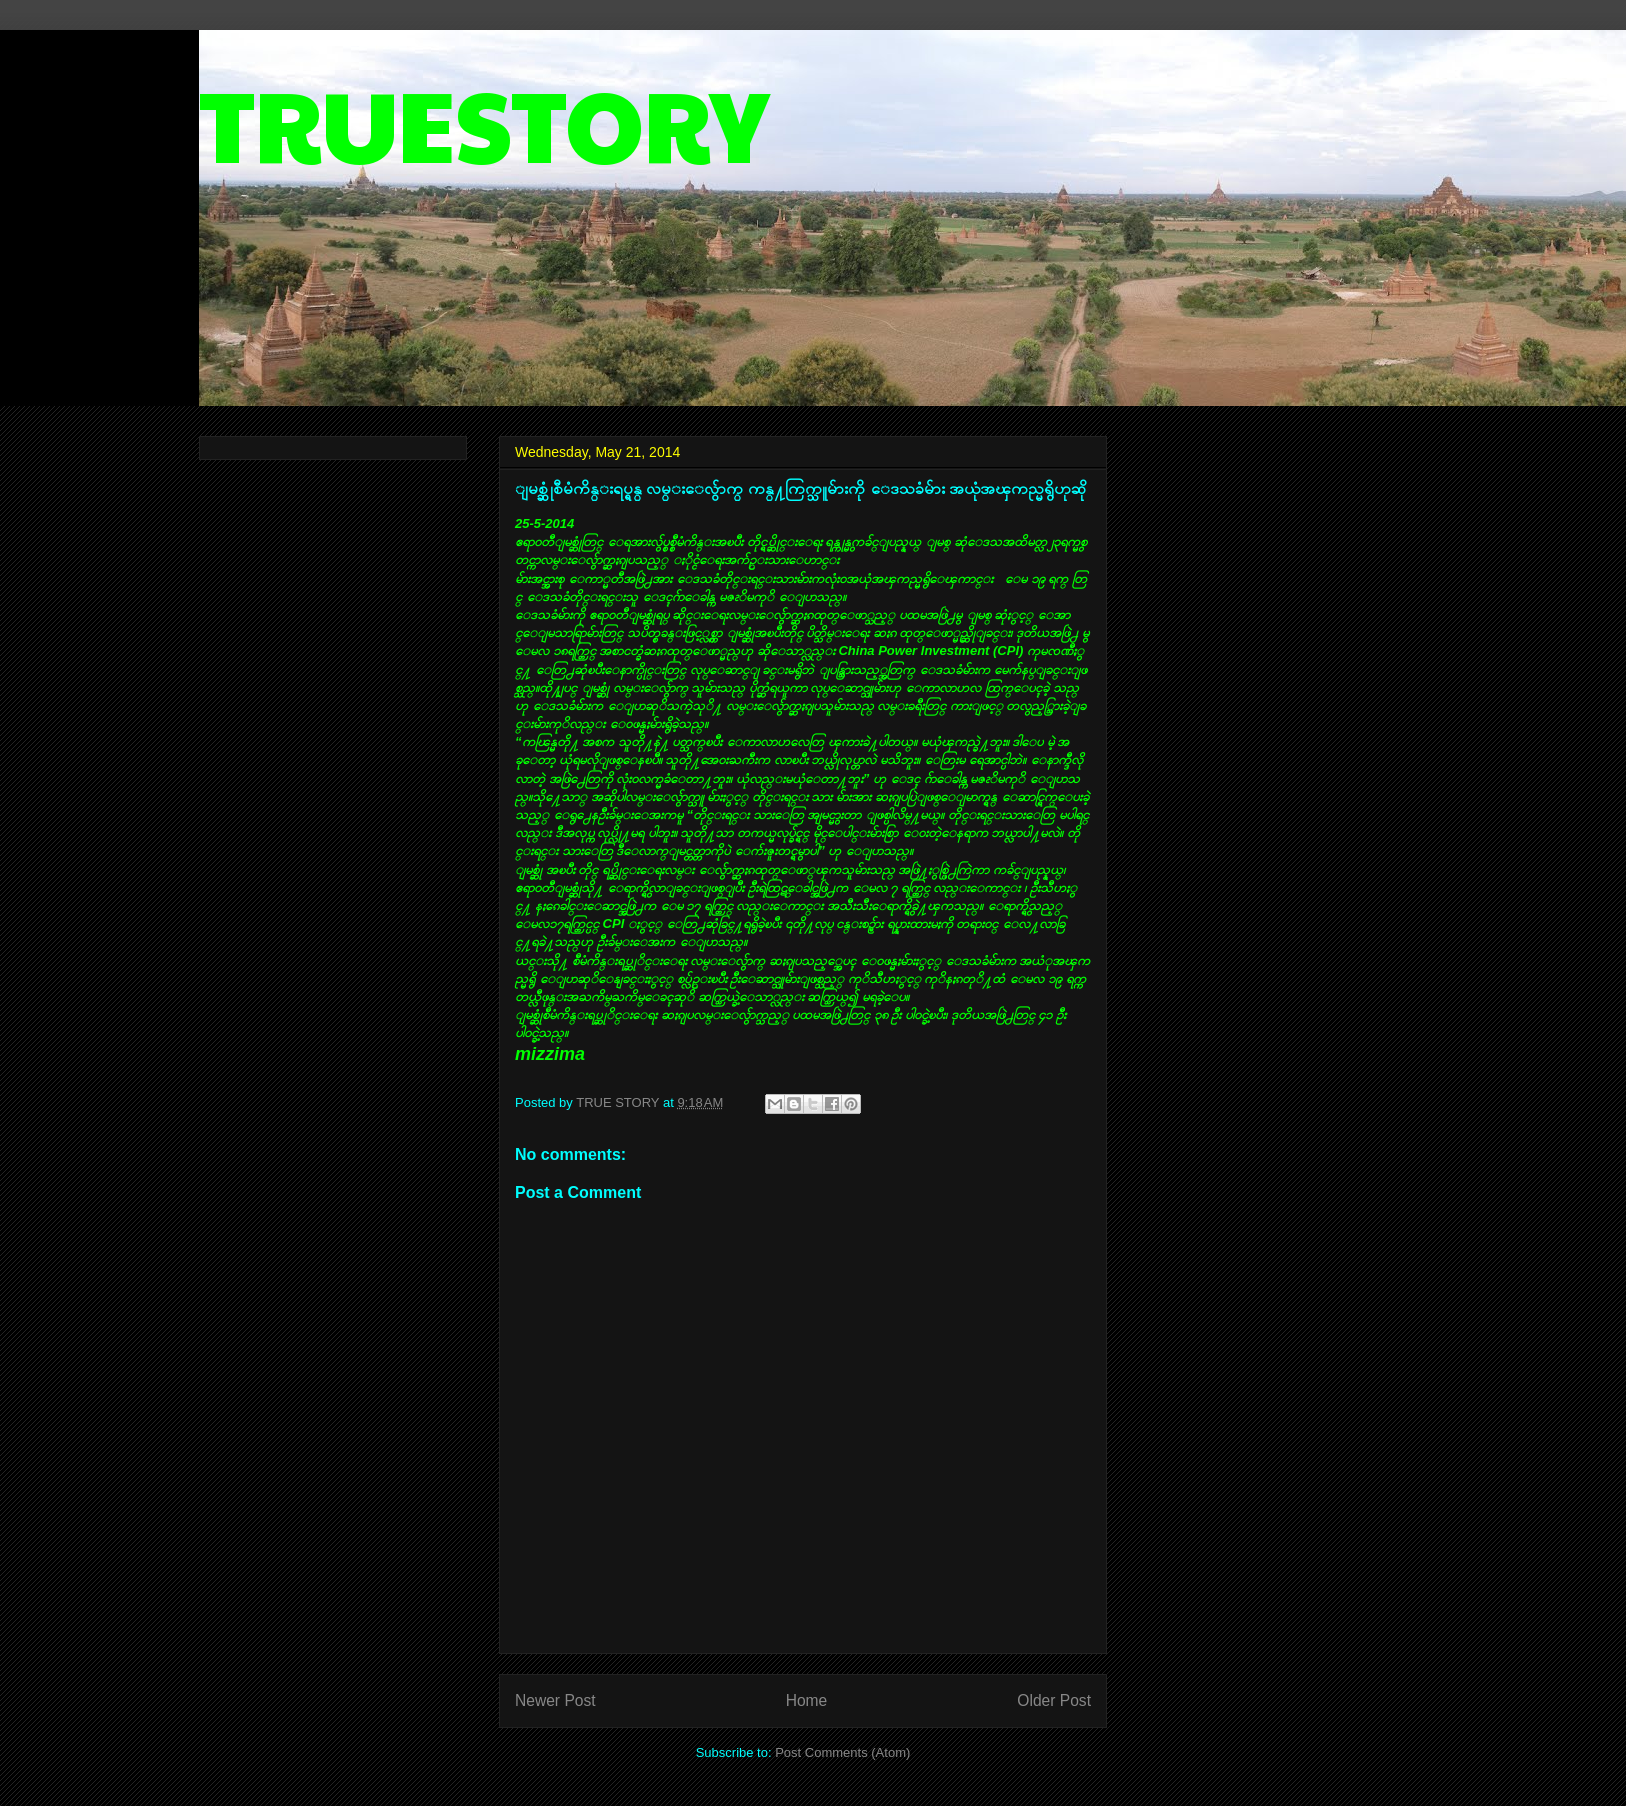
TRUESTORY (484, 121)
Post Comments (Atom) (842, 1752)
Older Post (1054, 1700)
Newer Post (555, 1700)
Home (807, 1700)
